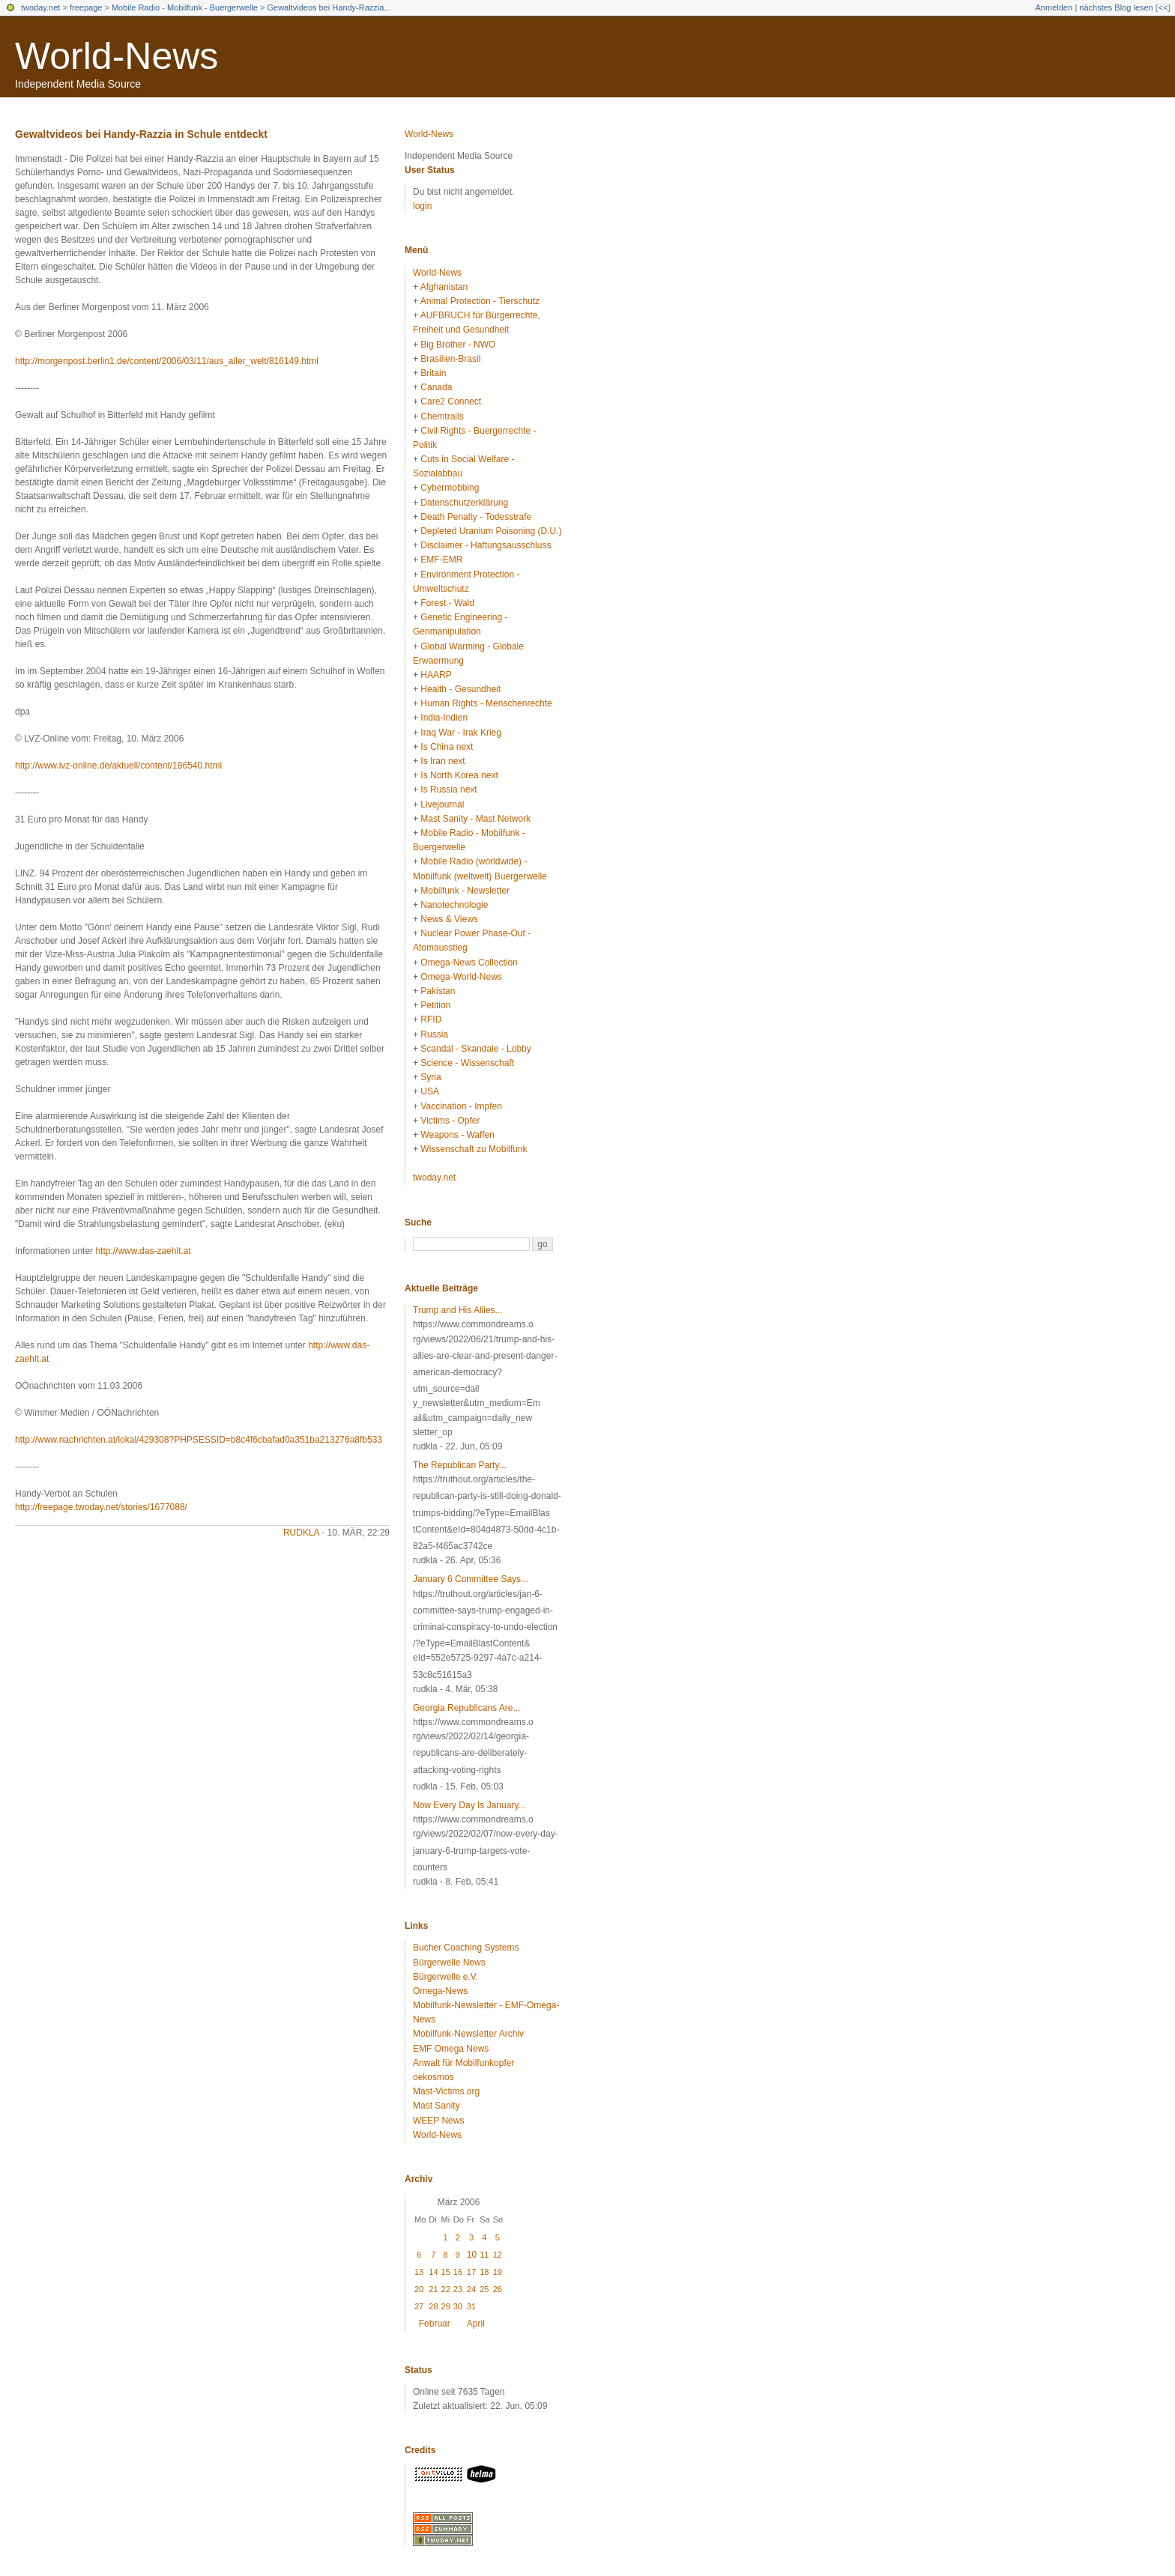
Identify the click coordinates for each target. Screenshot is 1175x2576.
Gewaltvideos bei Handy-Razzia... (329, 7)
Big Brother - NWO (457, 344)
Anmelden (1054, 7)
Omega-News (440, 1991)
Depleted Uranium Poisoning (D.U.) (490, 531)
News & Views (448, 919)
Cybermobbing (449, 487)
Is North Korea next (459, 775)
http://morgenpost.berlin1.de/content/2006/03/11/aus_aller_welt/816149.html (166, 361)
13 (418, 2271)
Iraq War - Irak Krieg (460, 732)
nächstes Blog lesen (1116, 7)
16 (457, 2271)
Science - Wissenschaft (467, 1063)
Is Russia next (448, 789)
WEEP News (438, 2120)
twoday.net (40, 7)
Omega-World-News (460, 977)
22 (445, 2289)
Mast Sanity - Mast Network (475, 818)
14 (433, 2271)
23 (457, 2289)
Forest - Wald (447, 603)
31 (471, 2306)
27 (418, 2306)
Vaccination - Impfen (461, 1106)
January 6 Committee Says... (470, 1579)
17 (471, 2271)
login (422, 206)
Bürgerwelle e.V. (445, 1977)
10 (472, 2254)
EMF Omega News (451, 2048)
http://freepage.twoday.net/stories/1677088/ (101, 1507)
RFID (430, 1019)
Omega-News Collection (468, 962)
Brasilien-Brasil (450, 359)
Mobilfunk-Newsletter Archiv (468, 2033)
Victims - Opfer (450, 1120)
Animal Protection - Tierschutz (480, 301)
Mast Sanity (436, 2105)
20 (418, 2289)
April (476, 2323)
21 (433, 2289)
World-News (116, 56)
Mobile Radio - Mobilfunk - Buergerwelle (185, 7)
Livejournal (442, 804)
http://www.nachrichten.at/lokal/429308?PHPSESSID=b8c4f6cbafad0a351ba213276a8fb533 (198, 1439)
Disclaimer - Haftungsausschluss (485, 545)
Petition (435, 1005)
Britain (433, 373)
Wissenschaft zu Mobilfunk (473, 1149)
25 (484, 2289)
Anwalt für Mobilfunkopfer (463, 2063)
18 (484, 2271)
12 (497, 2254)
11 (484, 2254)
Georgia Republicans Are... (466, 1708)
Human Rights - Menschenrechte (486, 703)
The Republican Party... (460, 1465)
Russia (434, 1034)
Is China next (446, 747)
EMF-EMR (441, 559)
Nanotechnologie (454, 905)
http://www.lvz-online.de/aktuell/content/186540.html (118, 765)
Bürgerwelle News (449, 1962)
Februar (434, 2323)
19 (497, 2271)
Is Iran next (442, 761)
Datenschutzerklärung (464, 502)
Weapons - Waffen (457, 1135)
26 (497, 2289)
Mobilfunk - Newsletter (465, 890)
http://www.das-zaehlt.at (142, 1251)
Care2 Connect (450, 401)
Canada (436, 387)
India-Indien (444, 717)
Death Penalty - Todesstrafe (475, 517)
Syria (430, 1077)
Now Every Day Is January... (469, 1805)
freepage (86, 7)
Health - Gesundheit (460, 689)
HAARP (435, 675)
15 (445, 2271)
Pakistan (437, 991)
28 (433, 2306)
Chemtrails (441, 416)
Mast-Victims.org (446, 2091)
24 (471, 2289)
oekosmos (433, 2077)
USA (429, 1091)
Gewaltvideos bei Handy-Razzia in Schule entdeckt (141, 134)
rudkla (301, 1532)
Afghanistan (444, 287)
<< (1163, 7)
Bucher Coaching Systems (466, 1947)
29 (445, 2306)
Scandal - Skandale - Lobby (475, 1048)
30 (457, 2306)
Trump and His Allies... (458, 1310)
